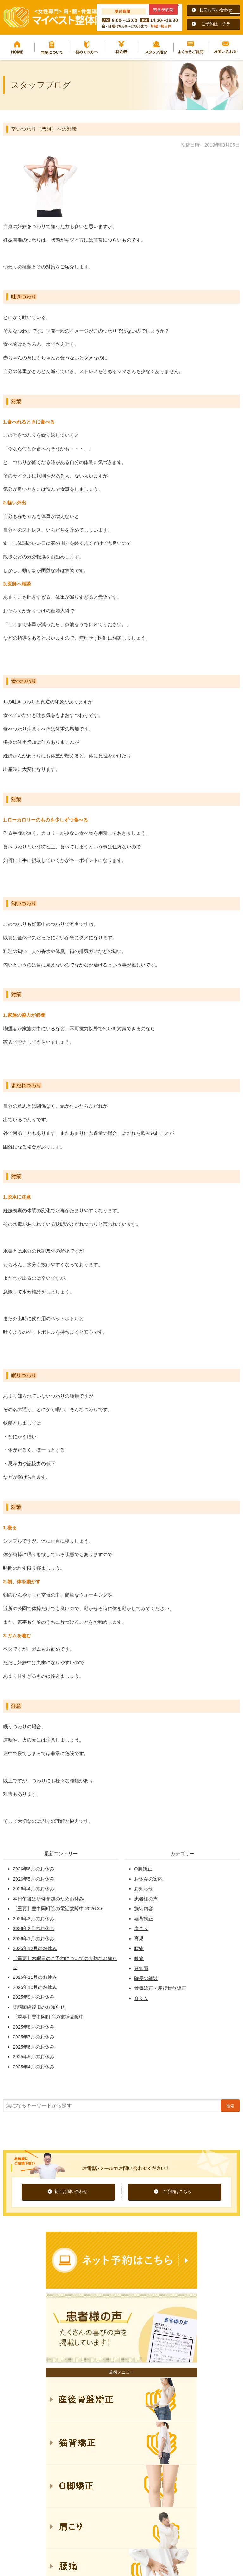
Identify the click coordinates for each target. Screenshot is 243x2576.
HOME (17, 47)
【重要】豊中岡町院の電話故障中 (48, 2016)
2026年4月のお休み (33, 1888)
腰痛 (139, 1948)
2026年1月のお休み (33, 1938)
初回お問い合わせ (215, 10)
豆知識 (141, 1968)
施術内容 (143, 1908)
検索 (230, 2106)
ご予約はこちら (177, 2191)
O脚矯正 (143, 1868)
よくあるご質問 (191, 47)
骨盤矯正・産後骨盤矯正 (160, 1988)
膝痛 (139, 1958)
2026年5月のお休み (33, 1878)
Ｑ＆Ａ (141, 1998)
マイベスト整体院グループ (53, 17)
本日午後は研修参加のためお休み (48, 1898)
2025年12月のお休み (35, 1948)
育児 (139, 1938)
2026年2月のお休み (33, 1928)
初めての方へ (86, 47)
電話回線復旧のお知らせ (39, 2007)
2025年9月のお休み (33, 1997)
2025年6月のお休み (33, 2046)
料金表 (121, 47)
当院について (52, 47)
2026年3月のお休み (33, 1918)
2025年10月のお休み (35, 1987)
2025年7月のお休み (33, 2036)
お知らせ (143, 1888)
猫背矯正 (143, 1918)
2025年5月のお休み (33, 2056)
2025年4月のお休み (33, 2066)
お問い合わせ (225, 47)
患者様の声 (146, 1898)
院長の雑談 (146, 1978)
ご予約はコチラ (216, 23)
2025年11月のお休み (35, 1977)
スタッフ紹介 (156, 47)
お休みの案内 (148, 1878)
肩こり (141, 1928)
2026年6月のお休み (33, 1868)
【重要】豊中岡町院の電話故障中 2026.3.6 (58, 1908)
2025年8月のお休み (33, 2027)
